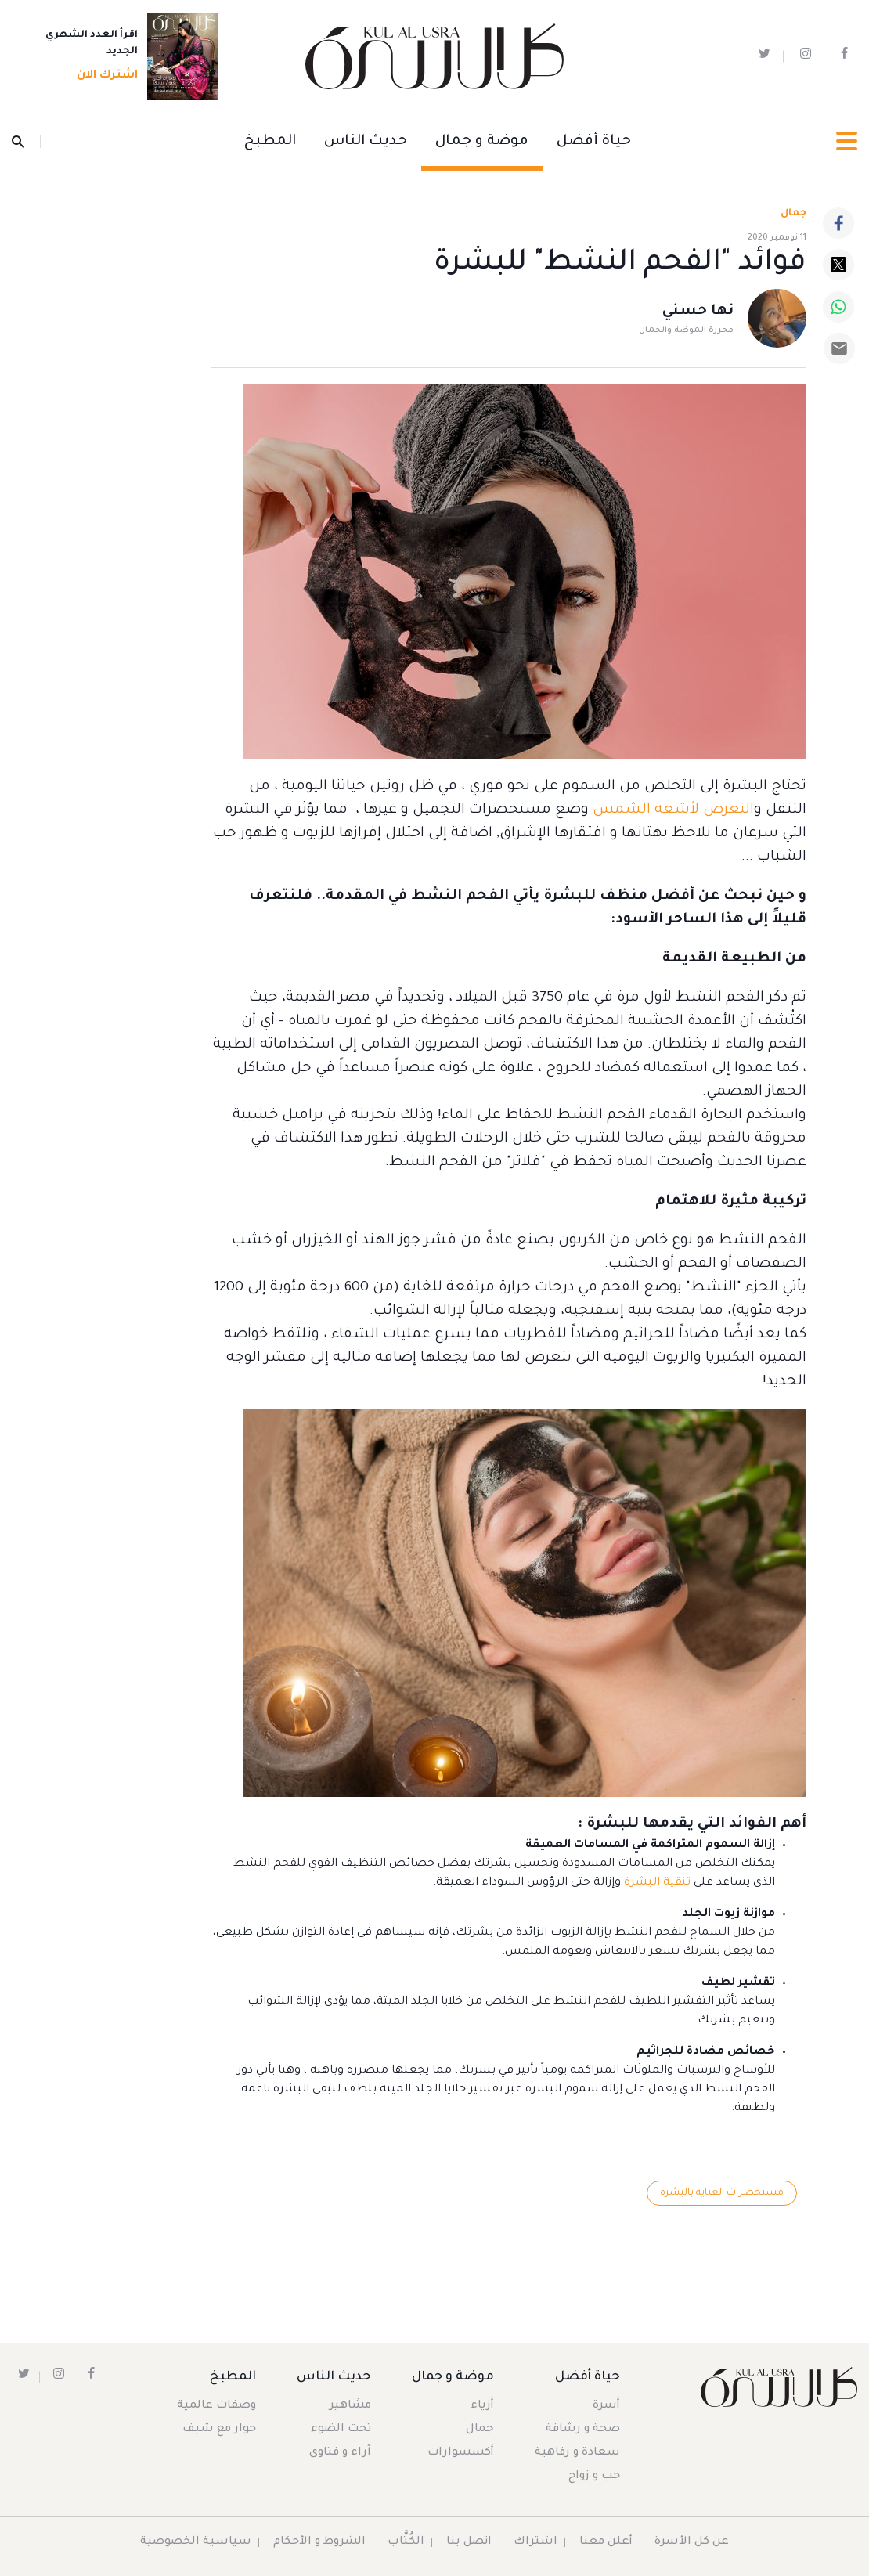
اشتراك (535, 2542)
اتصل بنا (469, 2542)
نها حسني (698, 311)
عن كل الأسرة (691, 2542)
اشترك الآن (102, 76)
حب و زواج (594, 2476)
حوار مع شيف (219, 2429)
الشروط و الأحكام (319, 2542)
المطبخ (270, 142)
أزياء (482, 2406)
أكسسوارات (460, 2453)
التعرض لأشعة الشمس (673, 810)
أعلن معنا (606, 2542)
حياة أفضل (594, 142)
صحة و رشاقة (583, 2429)
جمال (480, 2429)
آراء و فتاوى (340, 2453)
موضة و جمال (481, 142)
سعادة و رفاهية (577, 2453)
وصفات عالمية (216, 2406)
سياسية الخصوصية (195, 2542)
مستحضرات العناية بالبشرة (722, 2193)
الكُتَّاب (406, 2542)
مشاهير (350, 2406)
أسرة (606, 2406)
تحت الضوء (341, 2429)
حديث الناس (365, 142)
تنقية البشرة (657, 1883)
